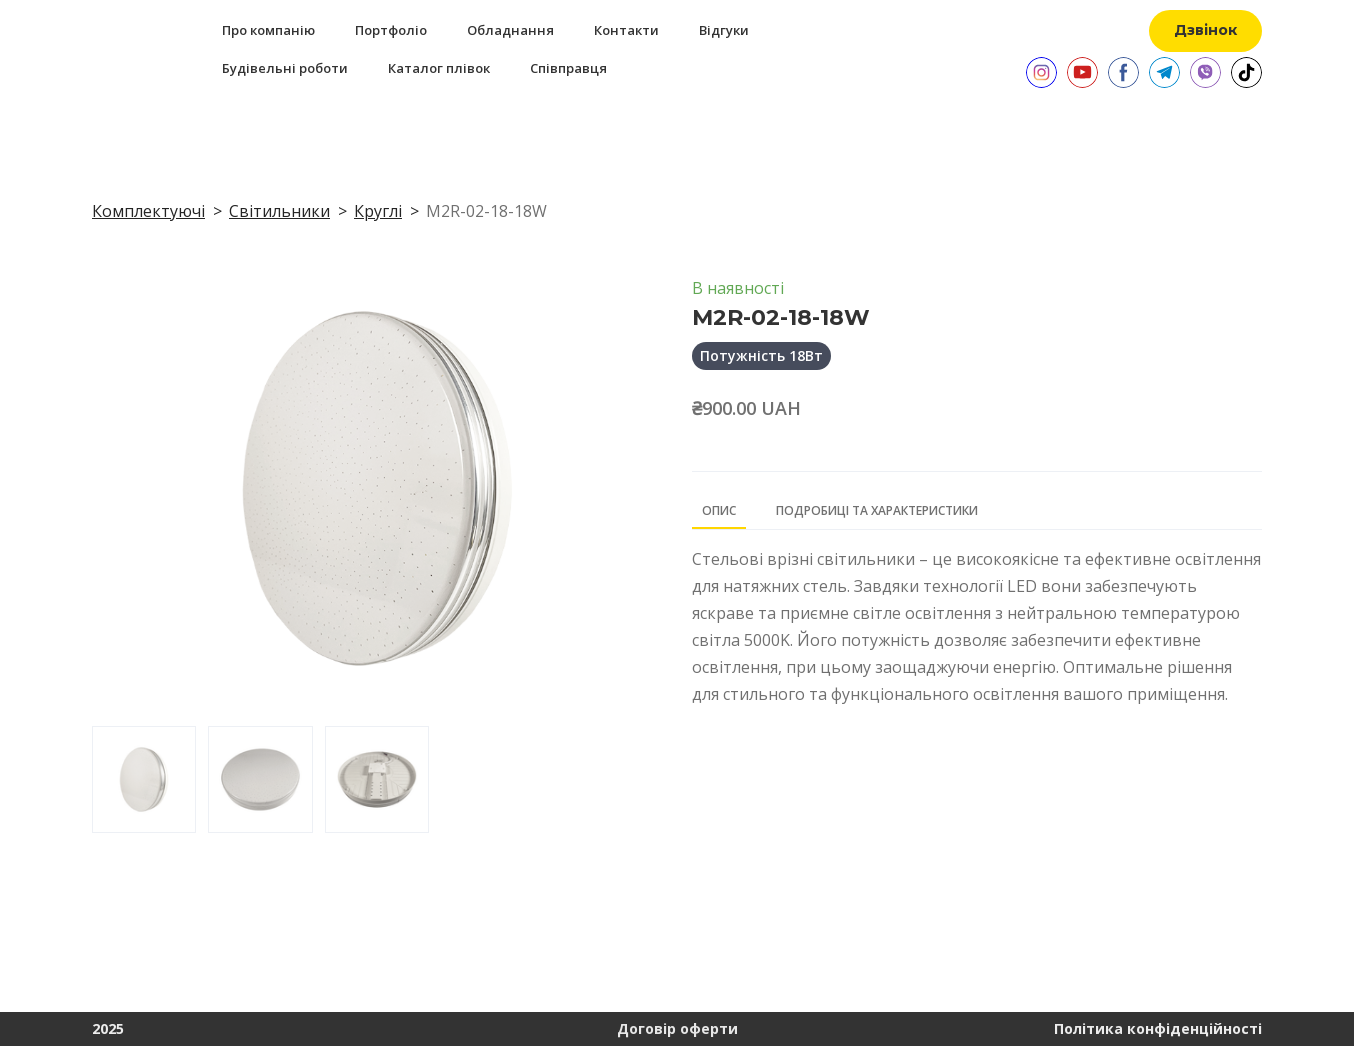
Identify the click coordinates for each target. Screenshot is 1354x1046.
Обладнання (510, 30)
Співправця (568, 68)
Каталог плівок (439, 68)
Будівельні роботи (285, 68)
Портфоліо (391, 30)
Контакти (626, 30)
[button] (1205, 31)
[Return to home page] (114, 48)
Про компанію (268, 30)
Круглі (378, 211)
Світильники (279, 211)
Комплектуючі (148, 211)
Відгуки (724, 30)
